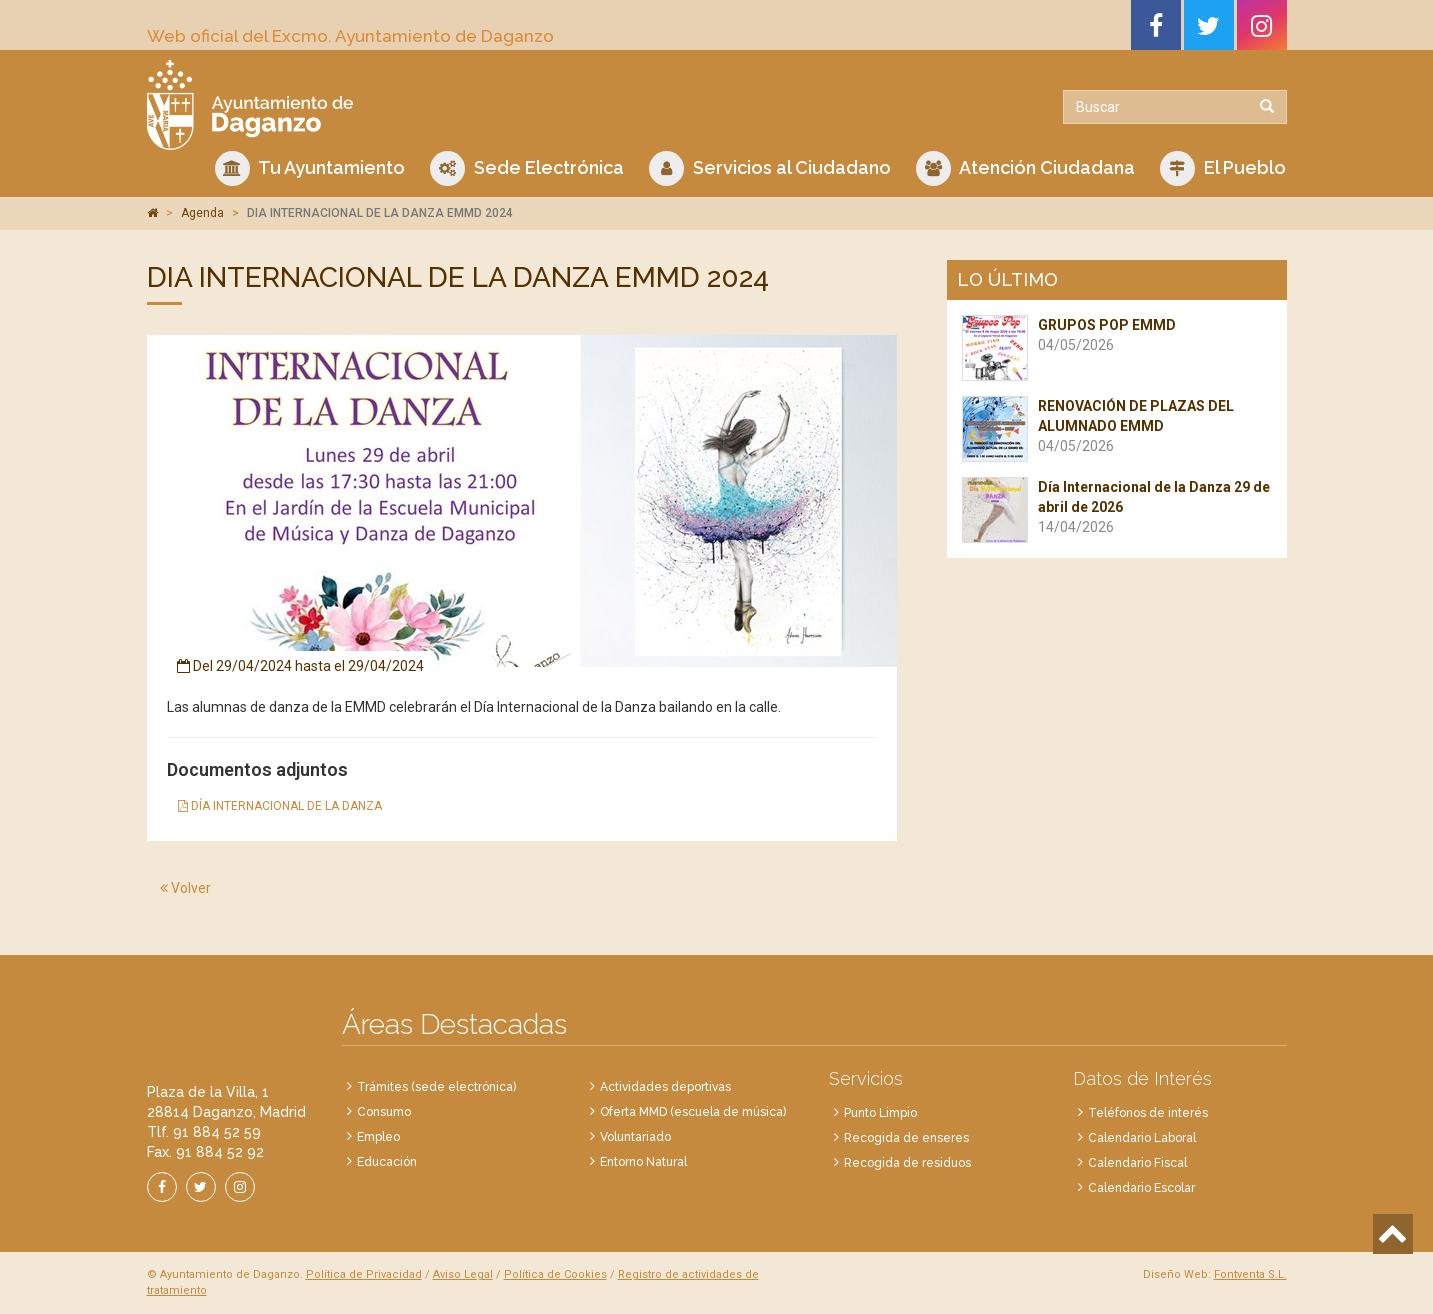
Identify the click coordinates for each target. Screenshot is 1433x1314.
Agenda (202, 213)
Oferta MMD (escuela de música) (693, 1112)
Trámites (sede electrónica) (436, 1087)
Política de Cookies (555, 1274)
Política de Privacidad (364, 1274)
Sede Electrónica (527, 168)
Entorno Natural (643, 1162)
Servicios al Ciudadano (770, 168)
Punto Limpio (880, 1113)
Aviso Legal (463, 1274)
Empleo (378, 1137)
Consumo (384, 1112)
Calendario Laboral (1142, 1138)
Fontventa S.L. (1250, 1274)
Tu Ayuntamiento (310, 168)
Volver (185, 888)
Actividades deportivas (665, 1087)
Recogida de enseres (906, 1138)
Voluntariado (635, 1137)
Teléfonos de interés (1148, 1113)
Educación (387, 1162)
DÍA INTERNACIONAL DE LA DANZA (280, 806)
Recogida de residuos (907, 1163)
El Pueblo (1223, 168)
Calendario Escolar (1141, 1188)
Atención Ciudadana (1025, 168)
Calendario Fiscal (1137, 1163)
